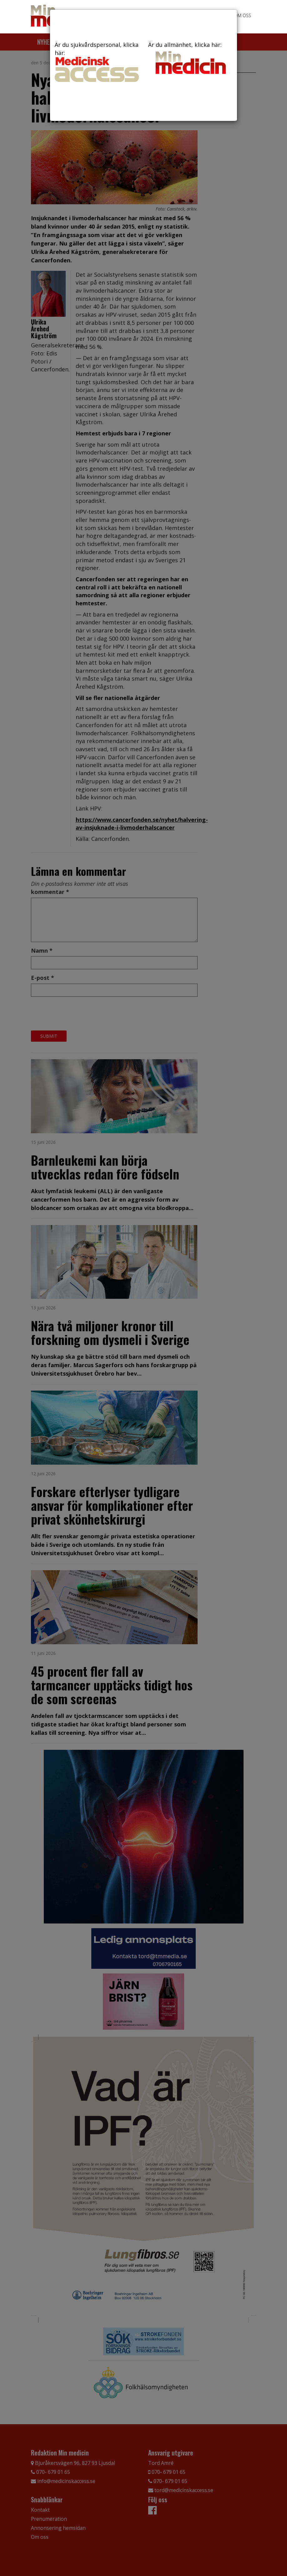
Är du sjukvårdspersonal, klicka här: (97, 61)
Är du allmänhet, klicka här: (190, 59)
